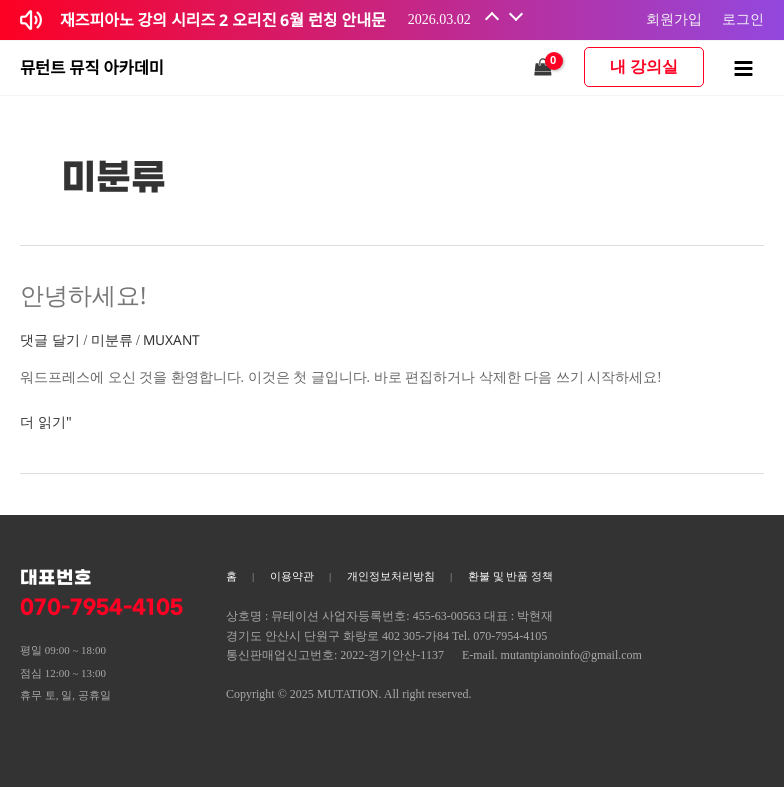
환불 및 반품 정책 (510, 576)
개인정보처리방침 (391, 576)
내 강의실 (644, 66)
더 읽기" (46, 421)
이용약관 (292, 576)
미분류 (112, 339)
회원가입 (674, 18)
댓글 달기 (50, 339)
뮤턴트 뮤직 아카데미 (92, 67)
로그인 (743, 18)
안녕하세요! (83, 295)
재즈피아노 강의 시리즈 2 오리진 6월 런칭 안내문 (223, 20)
